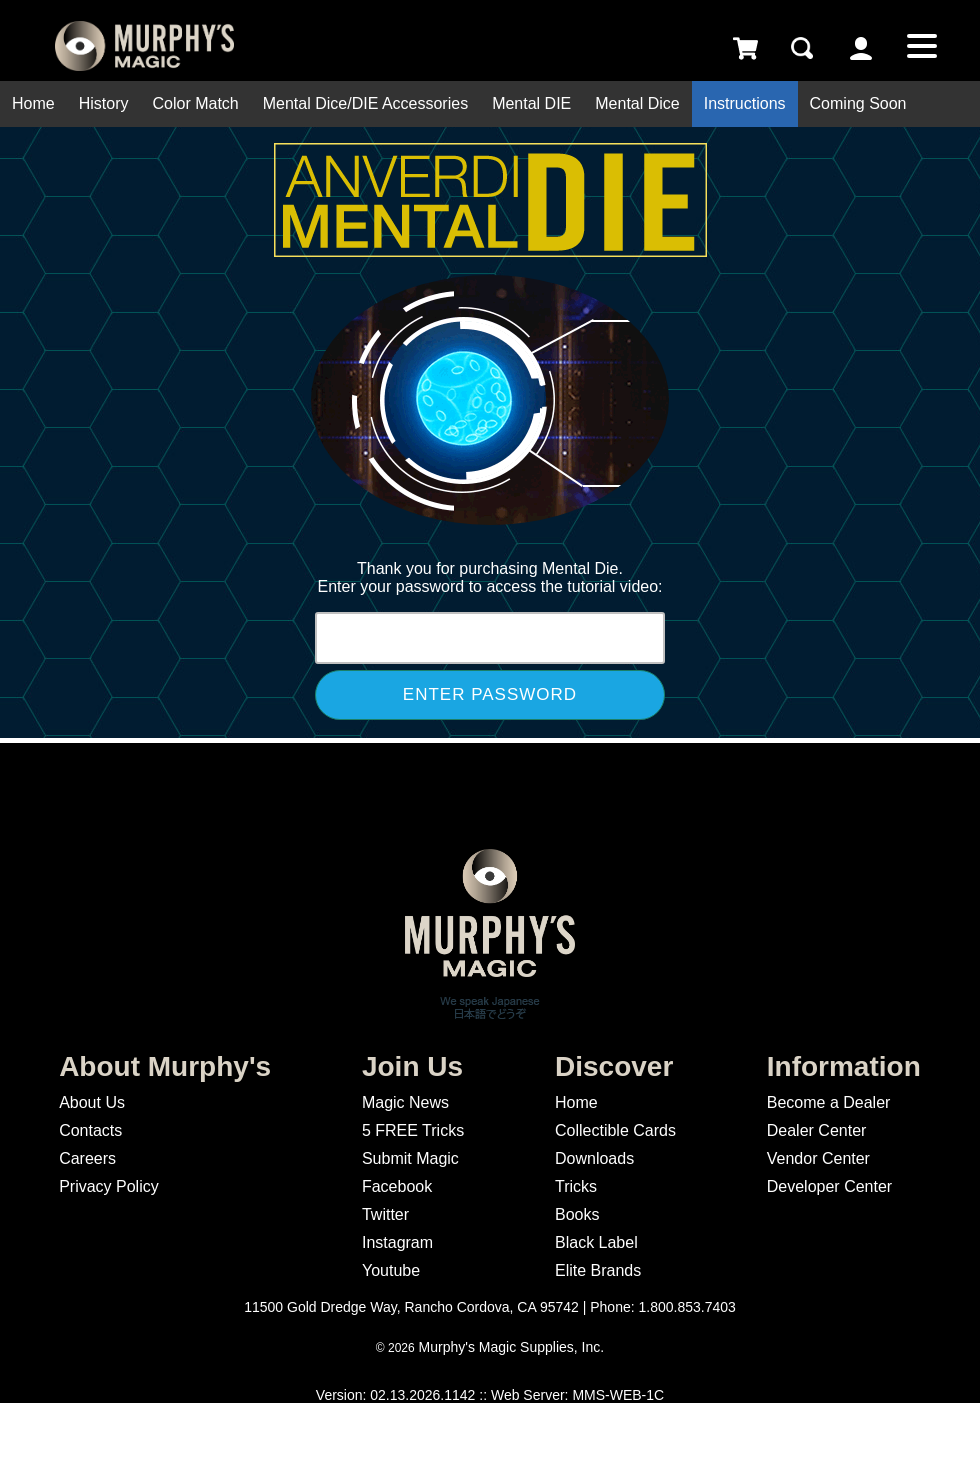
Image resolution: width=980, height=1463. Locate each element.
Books (577, 1214)
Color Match (195, 103)
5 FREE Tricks (413, 1130)
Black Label (596, 1242)
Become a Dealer (829, 1102)
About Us (92, 1102)
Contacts (90, 1130)
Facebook (397, 1186)
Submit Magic (410, 1158)
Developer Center (829, 1186)
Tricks (576, 1186)
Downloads (594, 1158)
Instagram (397, 1242)
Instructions (745, 103)
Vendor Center (818, 1158)
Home (33, 103)
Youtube (391, 1270)
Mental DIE (531, 103)
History (104, 103)
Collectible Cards (615, 1130)
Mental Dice (637, 103)
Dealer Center (817, 1130)
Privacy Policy (109, 1186)
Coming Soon (858, 103)
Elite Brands (598, 1270)
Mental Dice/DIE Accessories (365, 103)
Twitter (385, 1214)
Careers (87, 1158)
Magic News (405, 1102)
